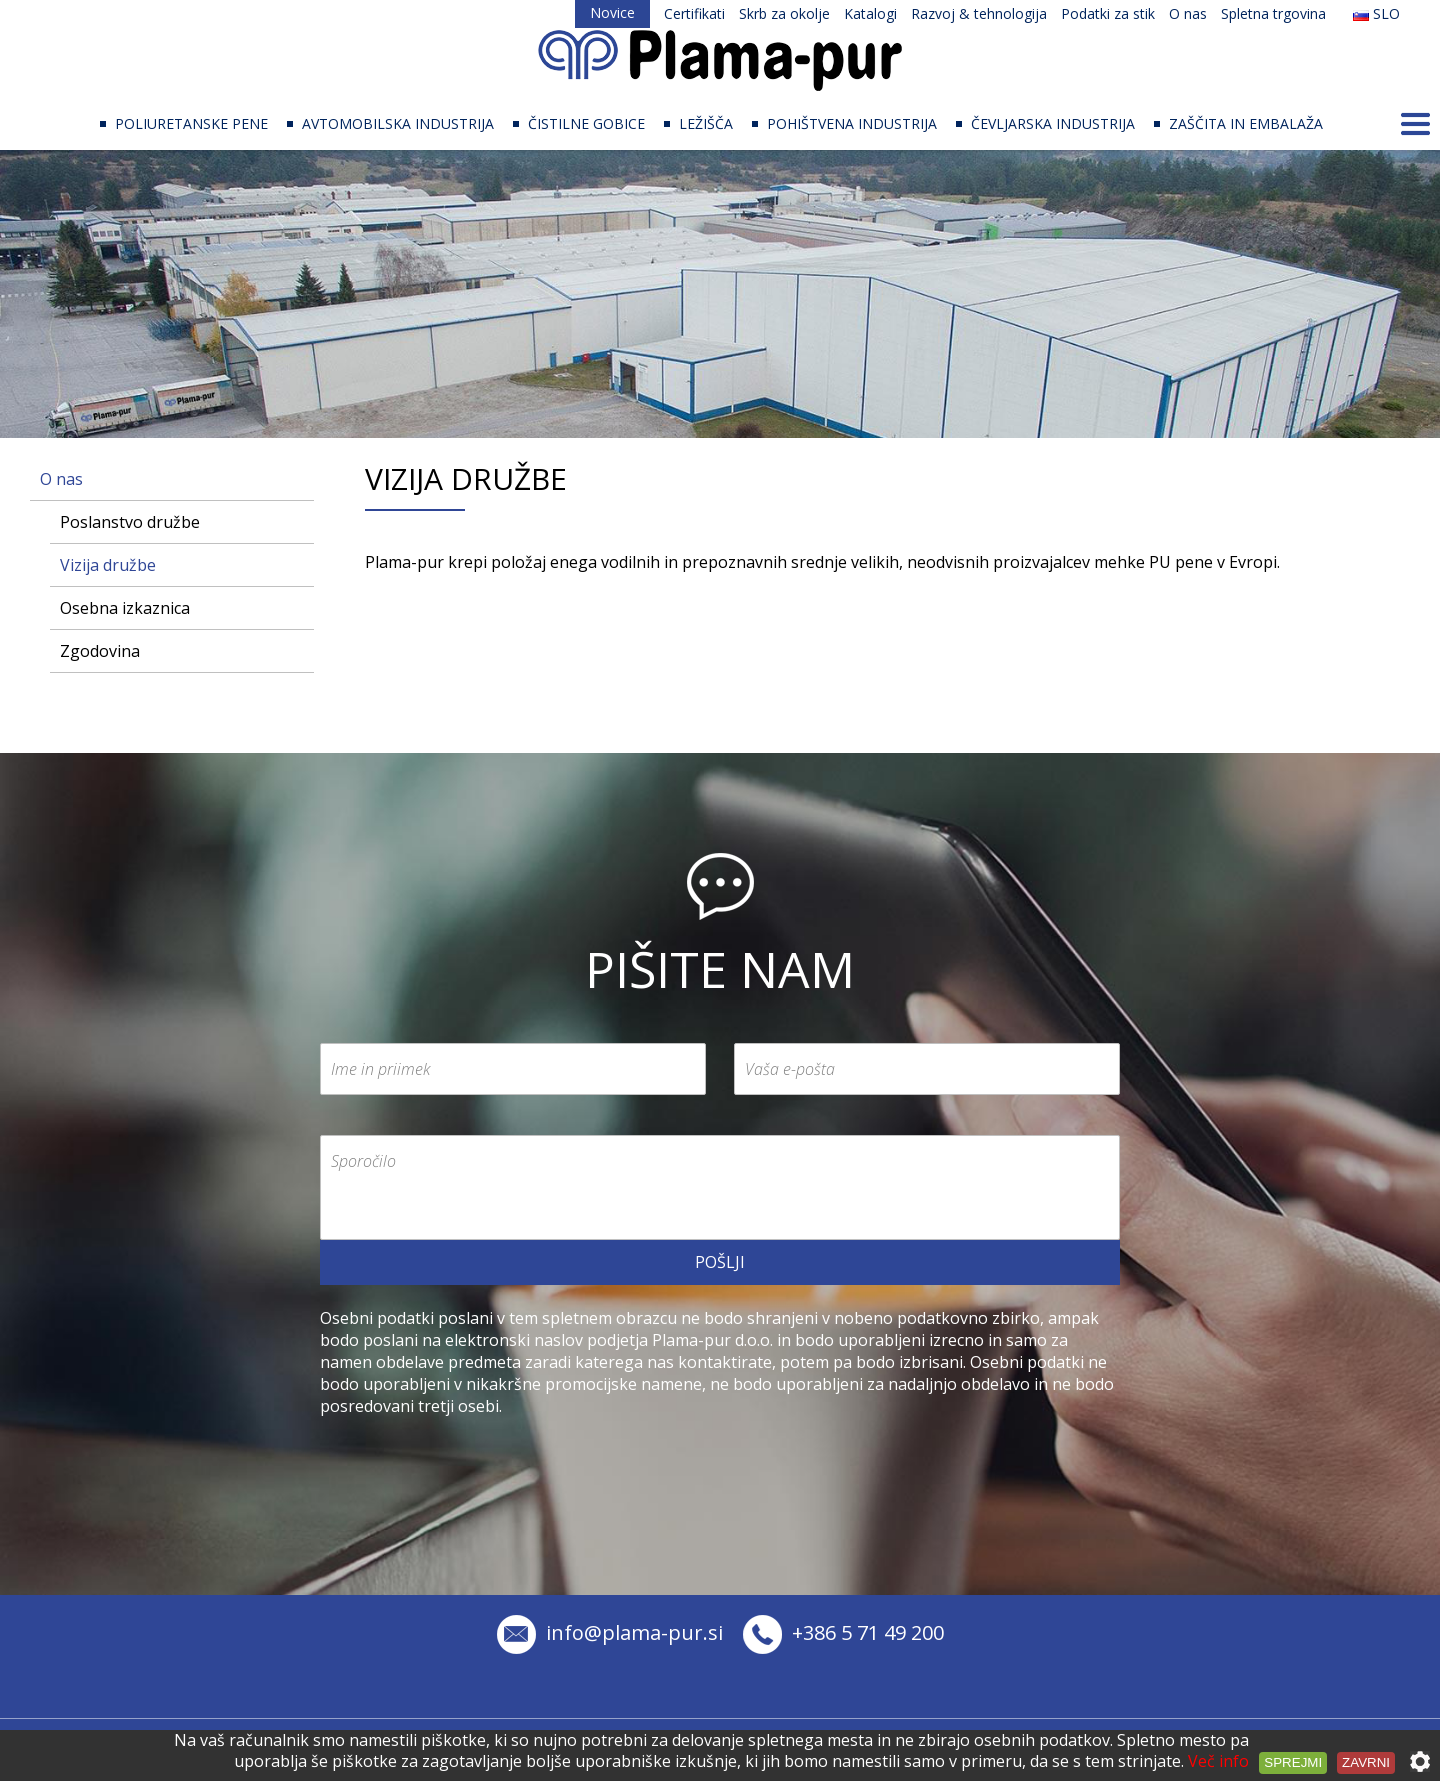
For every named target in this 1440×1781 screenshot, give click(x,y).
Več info (1218, 1761)
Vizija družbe (108, 565)
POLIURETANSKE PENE (191, 123)
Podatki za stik (1108, 13)
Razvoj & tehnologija (979, 13)
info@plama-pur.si (610, 1632)
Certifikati (694, 13)
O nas (1188, 13)
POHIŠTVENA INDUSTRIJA (852, 123)
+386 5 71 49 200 (843, 1632)
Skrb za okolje (784, 13)
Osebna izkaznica (125, 608)
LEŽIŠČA (706, 123)
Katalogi (870, 13)
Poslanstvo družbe (130, 522)
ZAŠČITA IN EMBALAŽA (1246, 123)
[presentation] (472, 1456)
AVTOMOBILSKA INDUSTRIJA (398, 123)
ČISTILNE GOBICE (586, 123)
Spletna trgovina (1273, 13)
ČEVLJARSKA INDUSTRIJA (1053, 123)
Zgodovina (100, 651)
